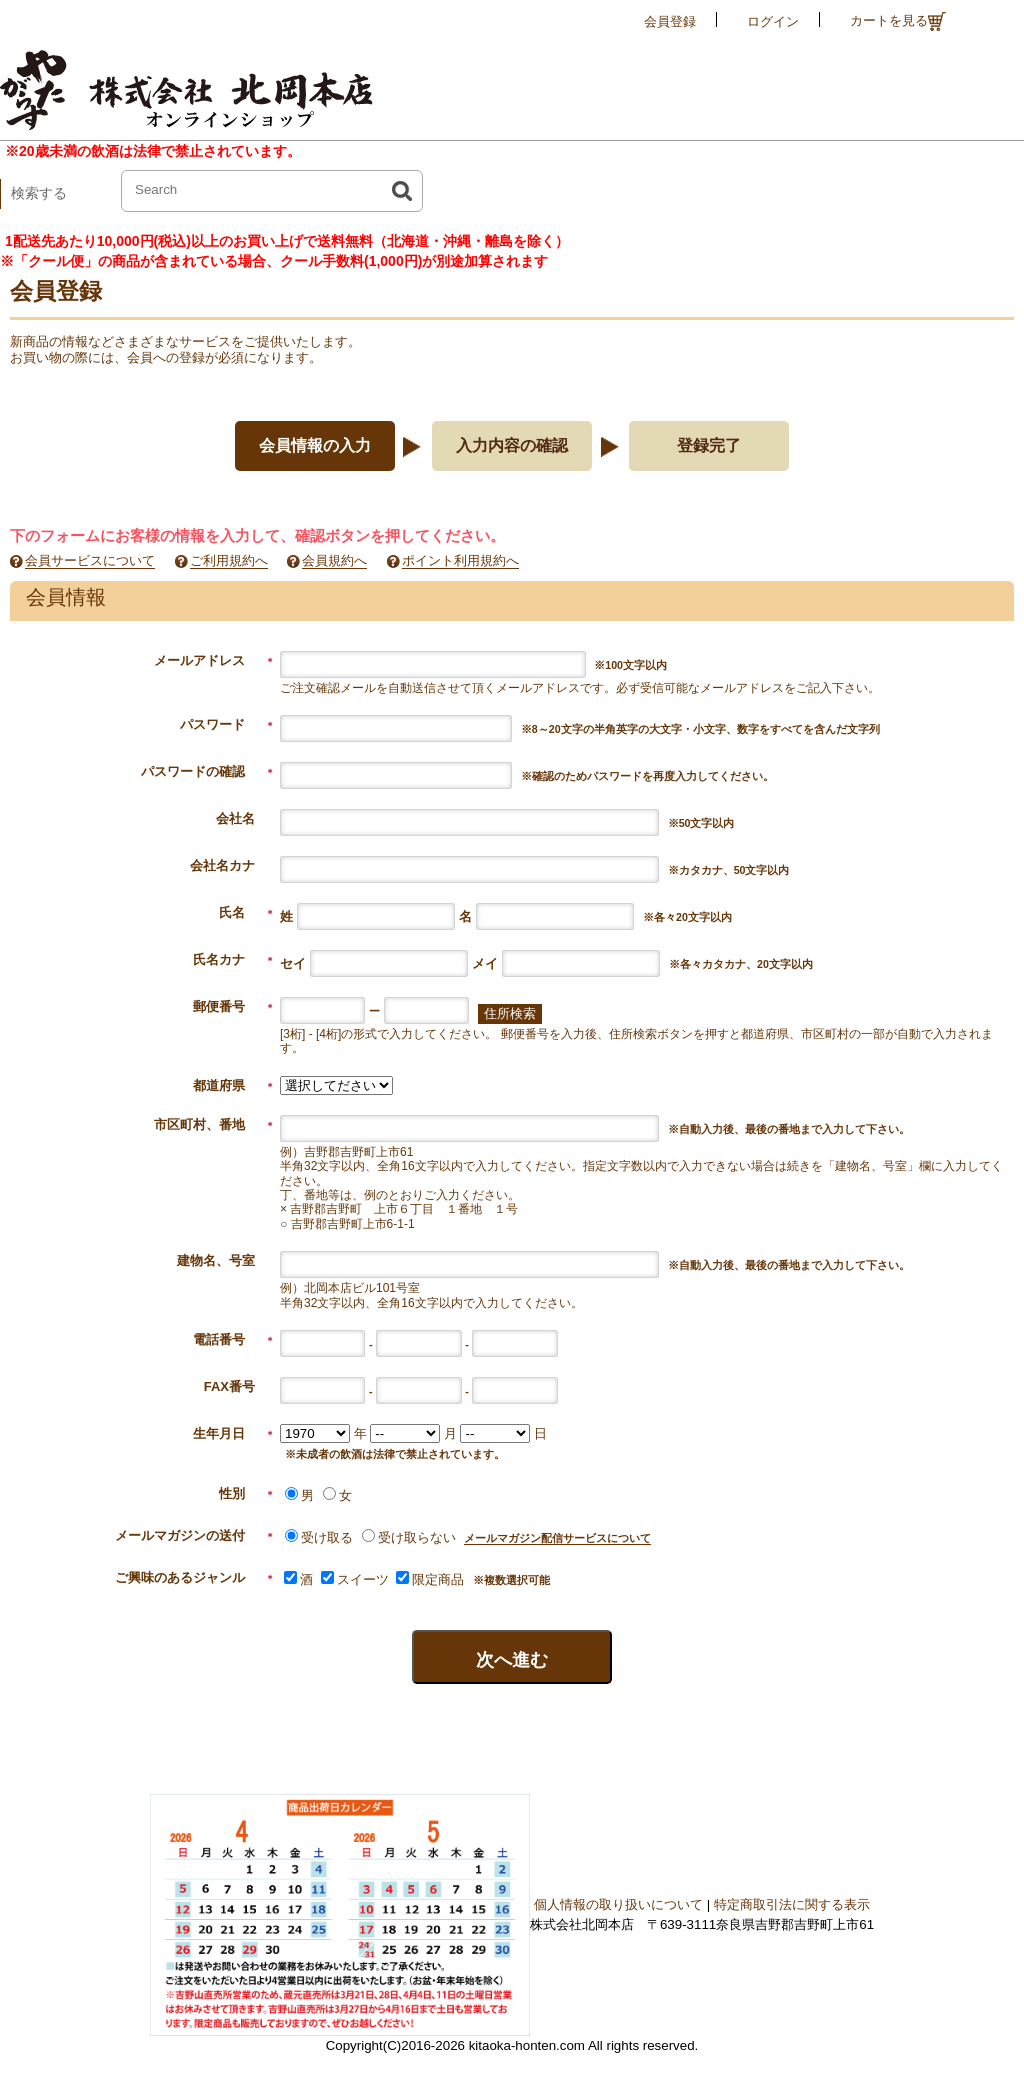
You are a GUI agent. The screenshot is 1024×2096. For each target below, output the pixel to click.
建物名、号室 (228, 1260)
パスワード (227, 724)
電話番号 (234, 1339)
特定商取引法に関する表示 (792, 1904)
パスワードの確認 (208, 771)
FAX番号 (242, 1386)
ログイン (773, 21)
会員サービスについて (90, 560)
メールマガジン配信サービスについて (557, 1538)
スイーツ (355, 1579)
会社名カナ (222, 865)
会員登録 (670, 21)
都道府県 (234, 1085)
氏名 (247, 912)
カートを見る (898, 21)
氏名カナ (234, 959)
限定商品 (430, 1579)
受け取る (319, 1537)
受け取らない (409, 1537)
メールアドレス (214, 660)
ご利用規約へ (229, 560)
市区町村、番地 (214, 1124)
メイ (485, 963)
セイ (293, 963)
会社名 (235, 818)
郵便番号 (234, 1006)
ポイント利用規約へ (460, 560)
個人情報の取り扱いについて (618, 1904)
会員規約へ (334, 560)
